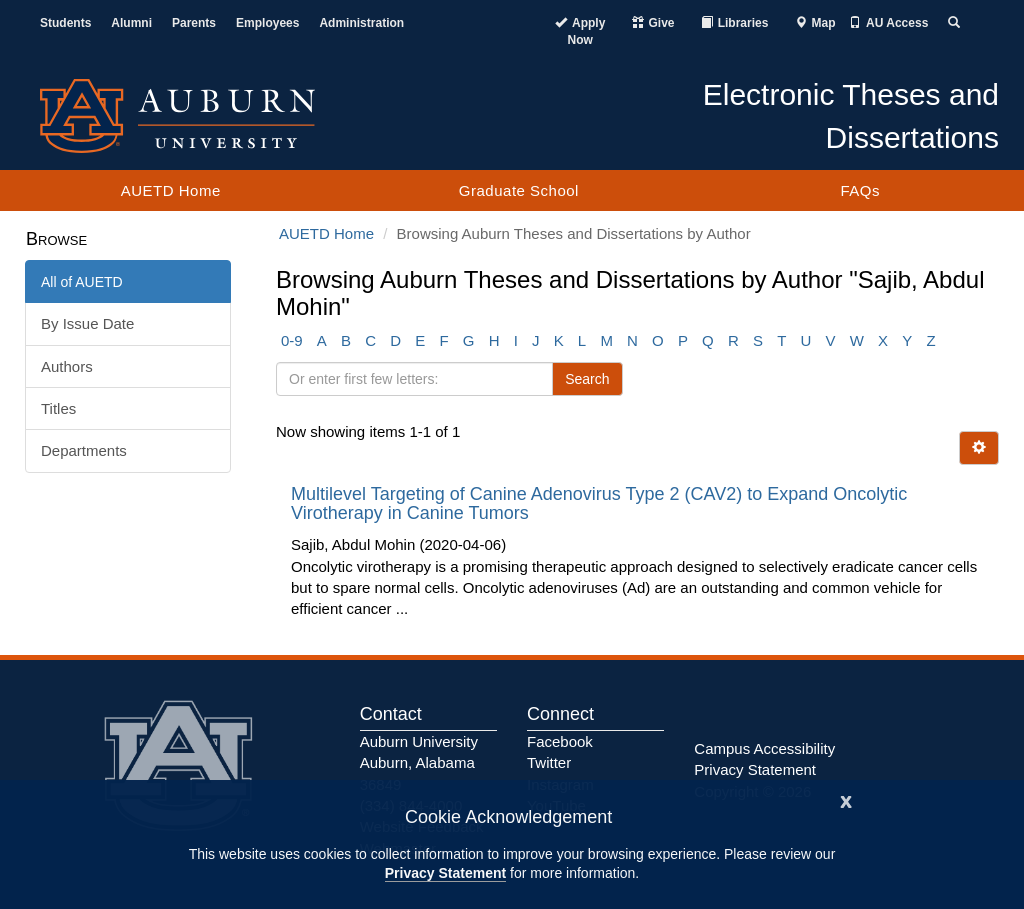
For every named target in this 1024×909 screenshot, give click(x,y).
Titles (58, 408)
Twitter (549, 762)
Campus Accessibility (764, 748)
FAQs (860, 190)
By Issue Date (87, 323)
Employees (267, 23)
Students (65, 23)
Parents (194, 23)
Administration (361, 23)
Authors (67, 366)
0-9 (292, 340)
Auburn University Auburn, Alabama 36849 (419, 763)
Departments (84, 450)
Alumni (131, 23)
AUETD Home (171, 190)
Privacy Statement (445, 873)
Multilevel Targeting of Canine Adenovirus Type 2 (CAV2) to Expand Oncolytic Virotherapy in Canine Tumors (599, 504)
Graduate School (519, 190)
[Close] (846, 799)
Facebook (560, 741)
